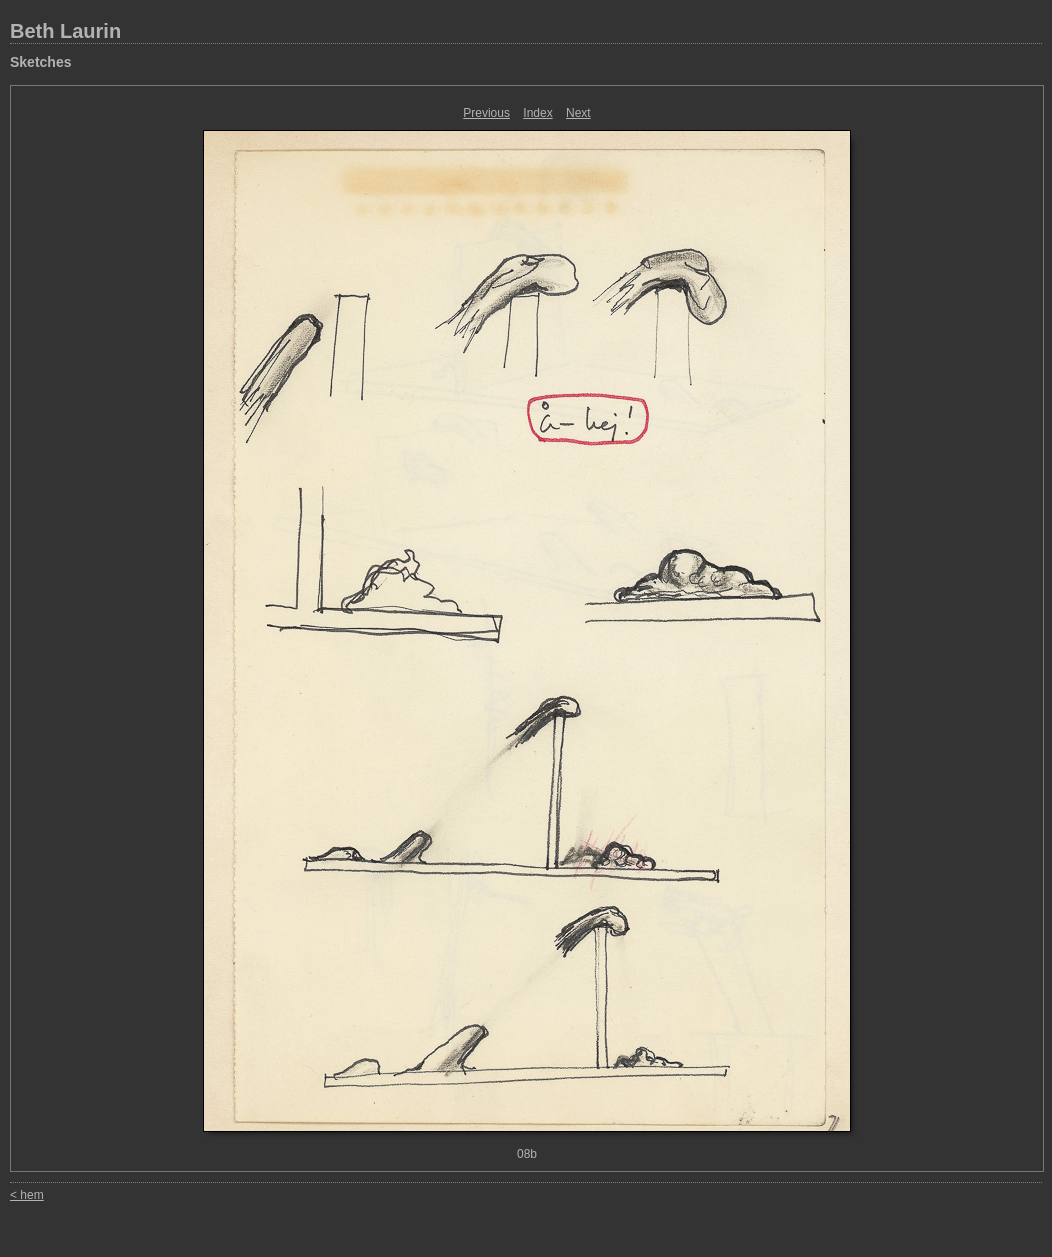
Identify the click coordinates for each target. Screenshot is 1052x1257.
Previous (486, 113)
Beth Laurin (65, 31)
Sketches (40, 62)
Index (537, 113)
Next (578, 113)
